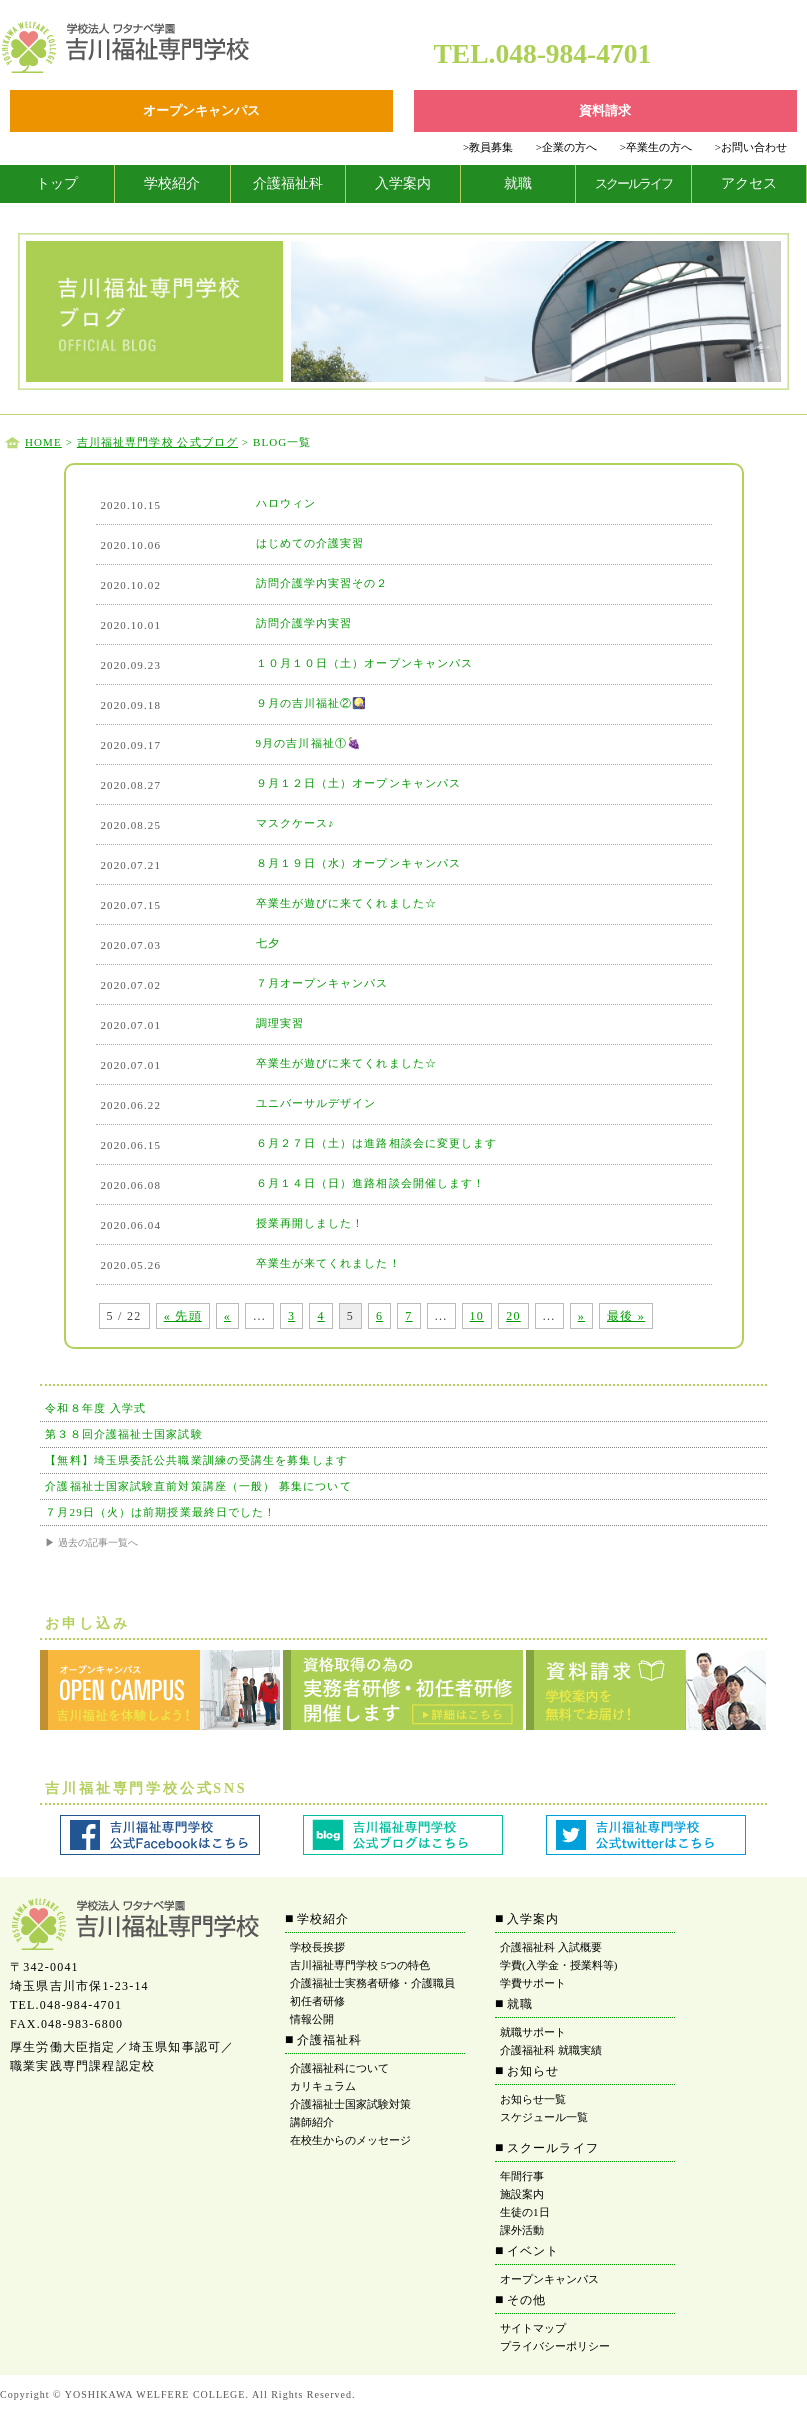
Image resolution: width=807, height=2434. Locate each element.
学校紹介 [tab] (172, 183)
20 (513, 1316)
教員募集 (488, 147)
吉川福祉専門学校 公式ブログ (157, 442)
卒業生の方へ (656, 147)
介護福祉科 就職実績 (551, 2050)
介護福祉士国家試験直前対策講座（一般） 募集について (198, 1486)
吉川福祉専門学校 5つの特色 (360, 1965)
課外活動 (522, 2230)
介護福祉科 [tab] (288, 183)
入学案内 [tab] (403, 183)
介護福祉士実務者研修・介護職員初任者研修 (372, 1992)
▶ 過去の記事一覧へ (91, 1542)
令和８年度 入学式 (95, 1408)
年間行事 (522, 2176)
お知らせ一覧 (533, 2099)
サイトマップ (533, 2328)
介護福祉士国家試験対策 (350, 2104)
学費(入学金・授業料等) (558, 1965)
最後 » (626, 1316)
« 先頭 (183, 1316)
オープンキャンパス (549, 2279)
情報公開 (312, 2019)
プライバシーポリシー (555, 2346)
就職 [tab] (518, 183)
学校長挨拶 (317, 1947)
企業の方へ (566, 147)
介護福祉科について (339, 2068)
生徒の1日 (525, 2212)
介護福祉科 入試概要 (551, 1947)
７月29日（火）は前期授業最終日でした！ (160, 1512)
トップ (57, 183)
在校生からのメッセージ (350, 2140)
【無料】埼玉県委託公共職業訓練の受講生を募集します (196, 1460)
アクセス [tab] (749, 183)
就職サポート (533, 2032)
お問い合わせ (751, 147)
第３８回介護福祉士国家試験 (123, 1434)
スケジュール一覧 (544, 2117)
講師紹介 (312, 2122)
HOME (43, 442)
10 (477, 1316)
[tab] (57, 184)
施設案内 (522, 2194)
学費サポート (533, 1983)
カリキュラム (323, 2086)
